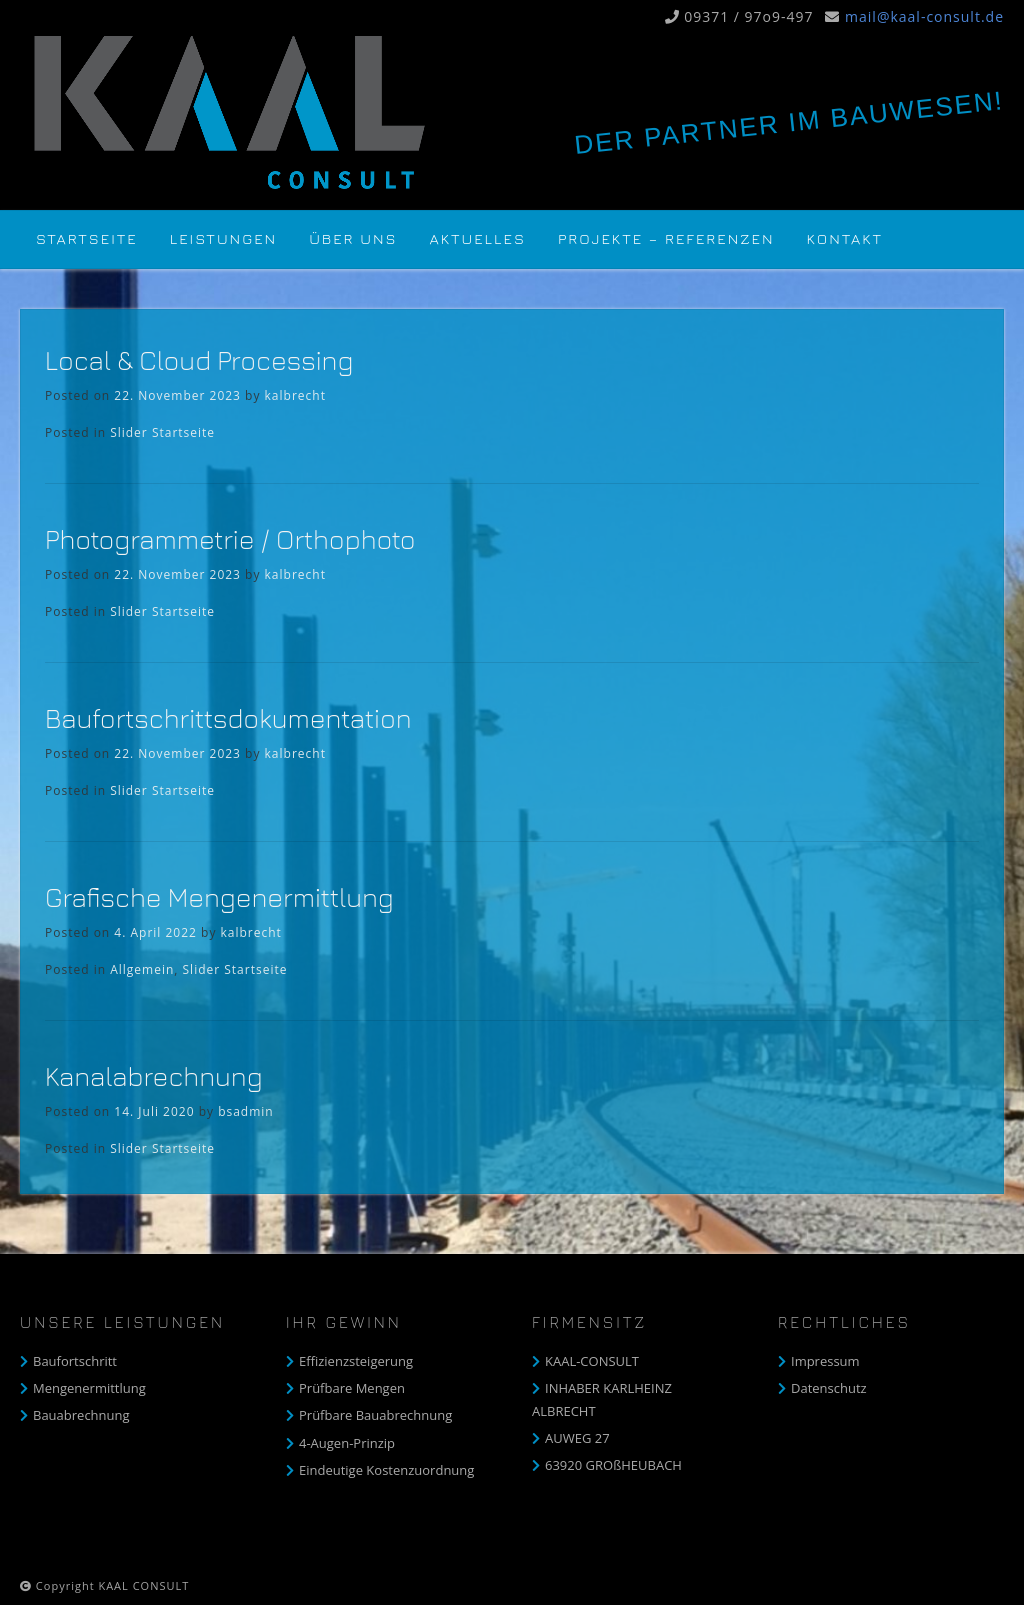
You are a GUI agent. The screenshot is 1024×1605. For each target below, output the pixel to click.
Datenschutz (829, 1388)
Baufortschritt (75, 1361)
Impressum (825, 1361)
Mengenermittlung (89, 1388)
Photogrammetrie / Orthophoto (230, 539)
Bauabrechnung (81, 1415)
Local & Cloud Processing (199, 360)
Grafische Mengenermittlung (219, 897)
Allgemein (142, 969)
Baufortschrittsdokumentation (228, 718)
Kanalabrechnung (153, 1076)
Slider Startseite (162, 432)
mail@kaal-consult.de (924, 16)
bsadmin (246, 1111)
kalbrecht (295, 395)
